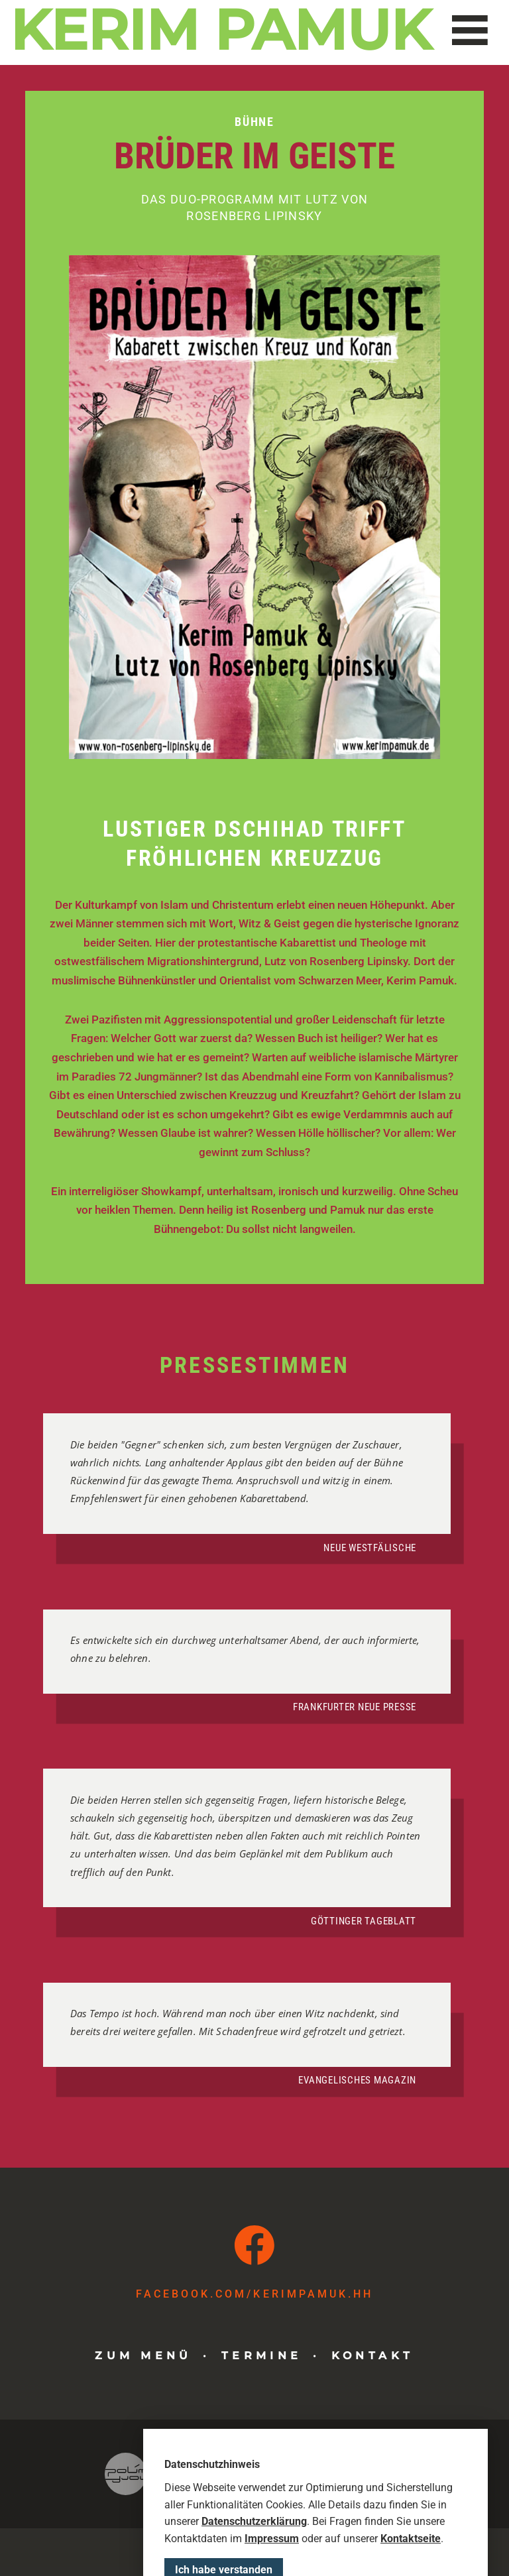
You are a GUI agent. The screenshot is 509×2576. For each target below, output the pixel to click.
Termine (261, 2355)
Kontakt (372, 2355)
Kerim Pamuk (223, 30)
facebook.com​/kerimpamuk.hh (254, 2294)
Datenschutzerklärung (254, 2562)
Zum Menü (143, 2355)
